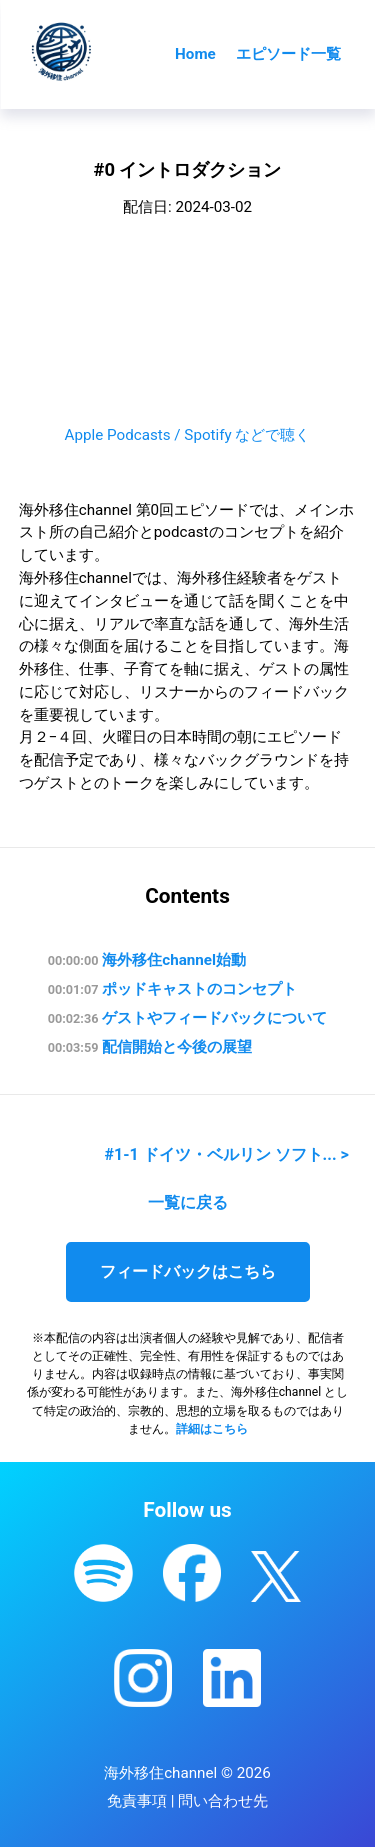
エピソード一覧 (288, 54)
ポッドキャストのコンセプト (172, 989)
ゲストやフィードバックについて (187, 1018)
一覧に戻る (188, 1202)
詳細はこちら (212, 1429)
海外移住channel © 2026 (187, 1773)
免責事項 (137, 1801)
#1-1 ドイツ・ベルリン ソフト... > (227, 1154)
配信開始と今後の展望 (150, 1047)
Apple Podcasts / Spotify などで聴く (188, 435)
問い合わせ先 (223, 1801)
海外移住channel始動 (147, 960)
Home (195, 54)
